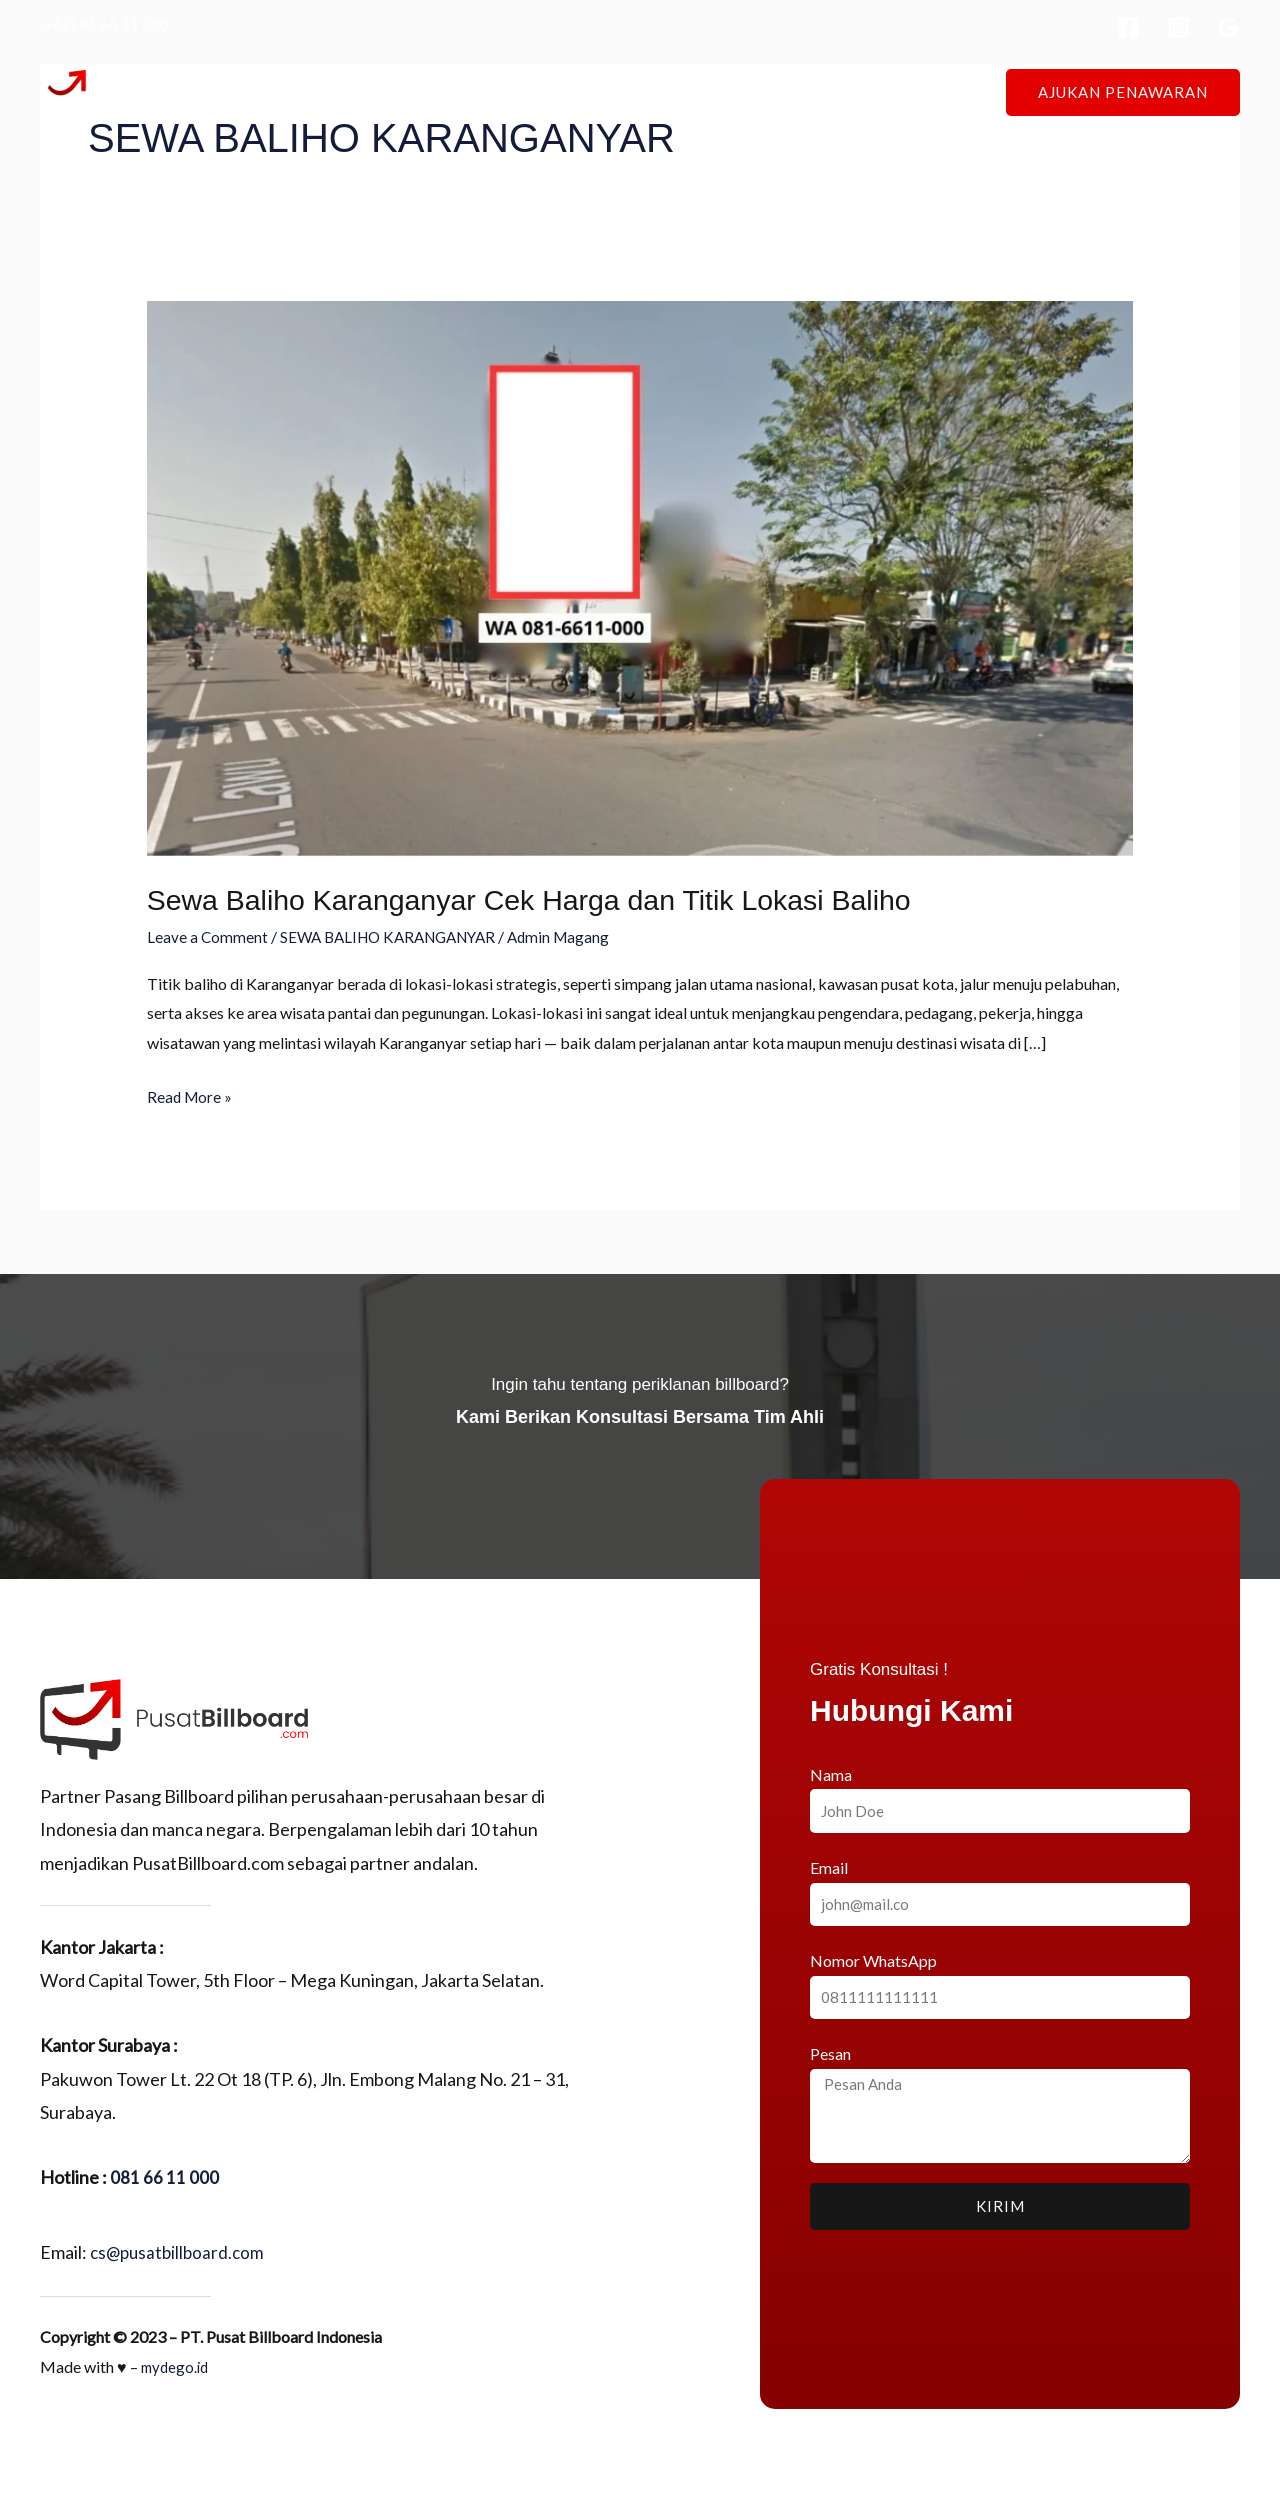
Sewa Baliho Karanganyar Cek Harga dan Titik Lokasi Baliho (549, 899)
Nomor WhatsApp (873, 1959)
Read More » (191, 1093)
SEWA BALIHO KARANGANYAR (397, 936)
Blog (843, 91)
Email (829, 1866)
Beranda (449, 91)
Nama (831, 1773)
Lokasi (620, 91)
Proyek (700, 91)
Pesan (830, 2052)
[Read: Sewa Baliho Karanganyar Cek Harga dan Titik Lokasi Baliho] (640, 576)
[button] (1123, 92)
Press (776, 91)
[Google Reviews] (1228, 27)
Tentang (538, 91)
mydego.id (177, 2365)
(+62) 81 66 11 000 (104, 24)
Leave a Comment (208, 936)
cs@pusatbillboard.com (180, 2251)
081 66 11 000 (164, 2176)
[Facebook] (1128, 27)
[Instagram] (1178, 27)
